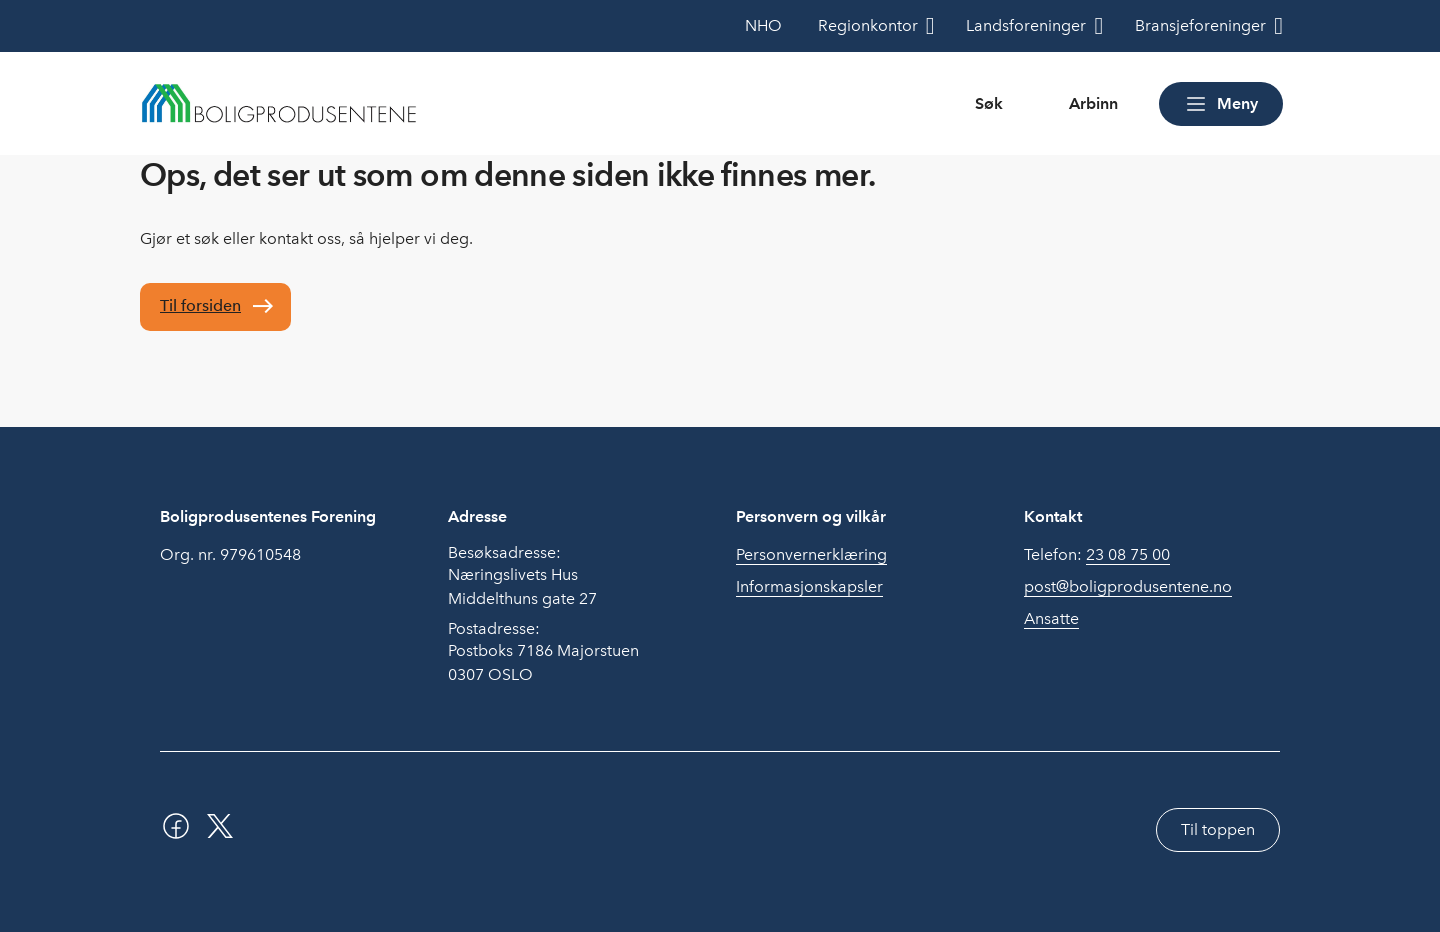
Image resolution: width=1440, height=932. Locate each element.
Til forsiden (200, 305)
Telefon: (1097, 555)
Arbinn (1093, 103)
